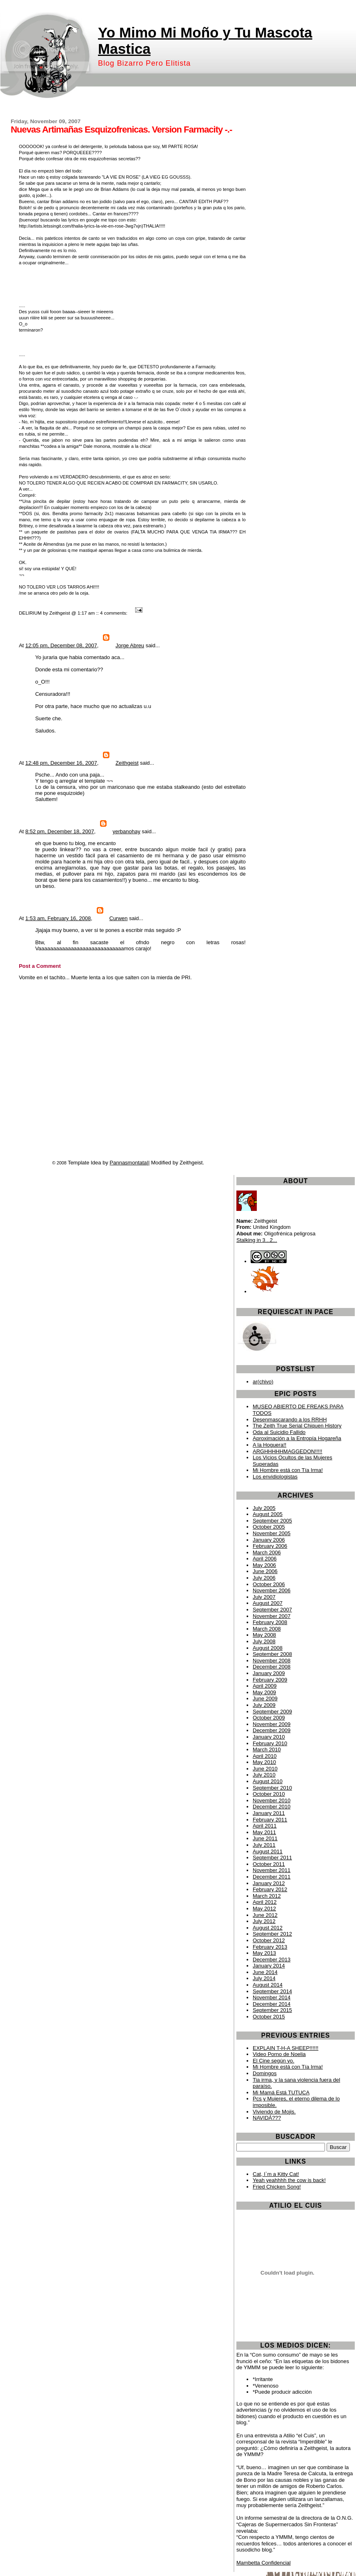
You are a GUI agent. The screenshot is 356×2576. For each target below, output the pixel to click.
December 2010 (272, 1807)
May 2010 (264, 1762)
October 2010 (269, 1794)
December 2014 (272, 2004)
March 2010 (267, 1749)
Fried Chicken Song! (277, 2187)
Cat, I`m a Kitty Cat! (276, 2174)
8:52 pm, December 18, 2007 (59, 831)
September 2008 (272, 1654)
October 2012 (269, 1940)
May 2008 (264, 1635)
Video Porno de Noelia (279, 2054)
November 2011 (272, 1870)
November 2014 (272, 1997)
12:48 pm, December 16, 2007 (61, 763)
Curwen (118, 918)
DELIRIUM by (33, 612)
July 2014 (264, 1978)
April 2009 (265, 1686)
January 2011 (269, 1813)
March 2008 (267, 1629)
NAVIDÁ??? (267, 2118)
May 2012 (264, 1908)
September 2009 (272, 1711)
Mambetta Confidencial (263, 2563)
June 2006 (265, 1571)
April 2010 (265, 1756)
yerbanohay (126, 831)
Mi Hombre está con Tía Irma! (288, 1470)
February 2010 (270, 1743)
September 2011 (272, 1858)
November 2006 (272, 1590)
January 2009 (269, 1673)
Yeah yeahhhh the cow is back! (289, 2180)
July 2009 (264, 1705)
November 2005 (272, 1533)
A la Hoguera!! (269, 1445)
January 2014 (269, 1966)
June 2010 (265, 1769)
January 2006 (269, 1540)
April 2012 (265, 1902)
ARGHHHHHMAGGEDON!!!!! (287, 1451)
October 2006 (269, 1584)
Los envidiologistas (275, 1477)
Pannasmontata (128, 1163)
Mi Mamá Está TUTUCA (281, 2092)
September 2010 (272, 1788)
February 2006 (270, 1546)
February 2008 (270, 1622)
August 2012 (268, 1928)
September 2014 (272, 1991)
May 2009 (264, 1692)
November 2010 (272, 1800)
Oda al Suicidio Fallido (279, 1432)
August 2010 (268, 1781)
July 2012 (264, 1921)
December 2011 (272, 1877)
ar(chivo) (263, 1382)
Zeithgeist (59, 612)
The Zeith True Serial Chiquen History (297, 1426)
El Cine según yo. (273, 2061)
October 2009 (269, 1718)
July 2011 (264, 1845)
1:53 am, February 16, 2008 (58, 918)
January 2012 (269, 1883)
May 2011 (264, 1832)
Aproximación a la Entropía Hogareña (297, 1438)
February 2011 (270, 1820)
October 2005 (269, 1527)
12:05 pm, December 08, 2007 (61, 645)
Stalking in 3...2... (256, 1240)
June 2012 (265, 1915)
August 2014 (268, 1985)
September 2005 (272, 1521)
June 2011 (265, 1838)
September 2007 (272, 1610)
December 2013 (272, 1959)
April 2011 (265, 1826)
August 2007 (268, 1603)
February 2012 (270, 1889)
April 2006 (265, 1559)
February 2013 (270, 1947)
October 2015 (269, 2017)
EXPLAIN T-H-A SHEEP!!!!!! (285, 2048)
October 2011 (269, 1864)
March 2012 (267, 1896)
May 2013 (264, 1953)
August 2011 (268, 1851)
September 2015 (272, 2010)
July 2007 (264, 1597)
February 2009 (270, 1680)
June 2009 (265, 1698)
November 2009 (272, 1724)
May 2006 (264, 1565)
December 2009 (272, 1730)
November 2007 (272, 1616)
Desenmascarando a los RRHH (290, 1419)
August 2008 (268, 1648)
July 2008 (264, 1641)
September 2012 (272, 1934)
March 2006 (267, 1552)
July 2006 (264, 1578)
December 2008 (272, 1667)
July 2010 (264, 1775)
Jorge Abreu (130, 645)
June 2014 (265, 1972)
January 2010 (269, 1737)
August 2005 (268, 1514)
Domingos (265, 2073)
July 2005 (264, 1508)
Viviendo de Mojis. (274, 2112)
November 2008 (272, 1661)
